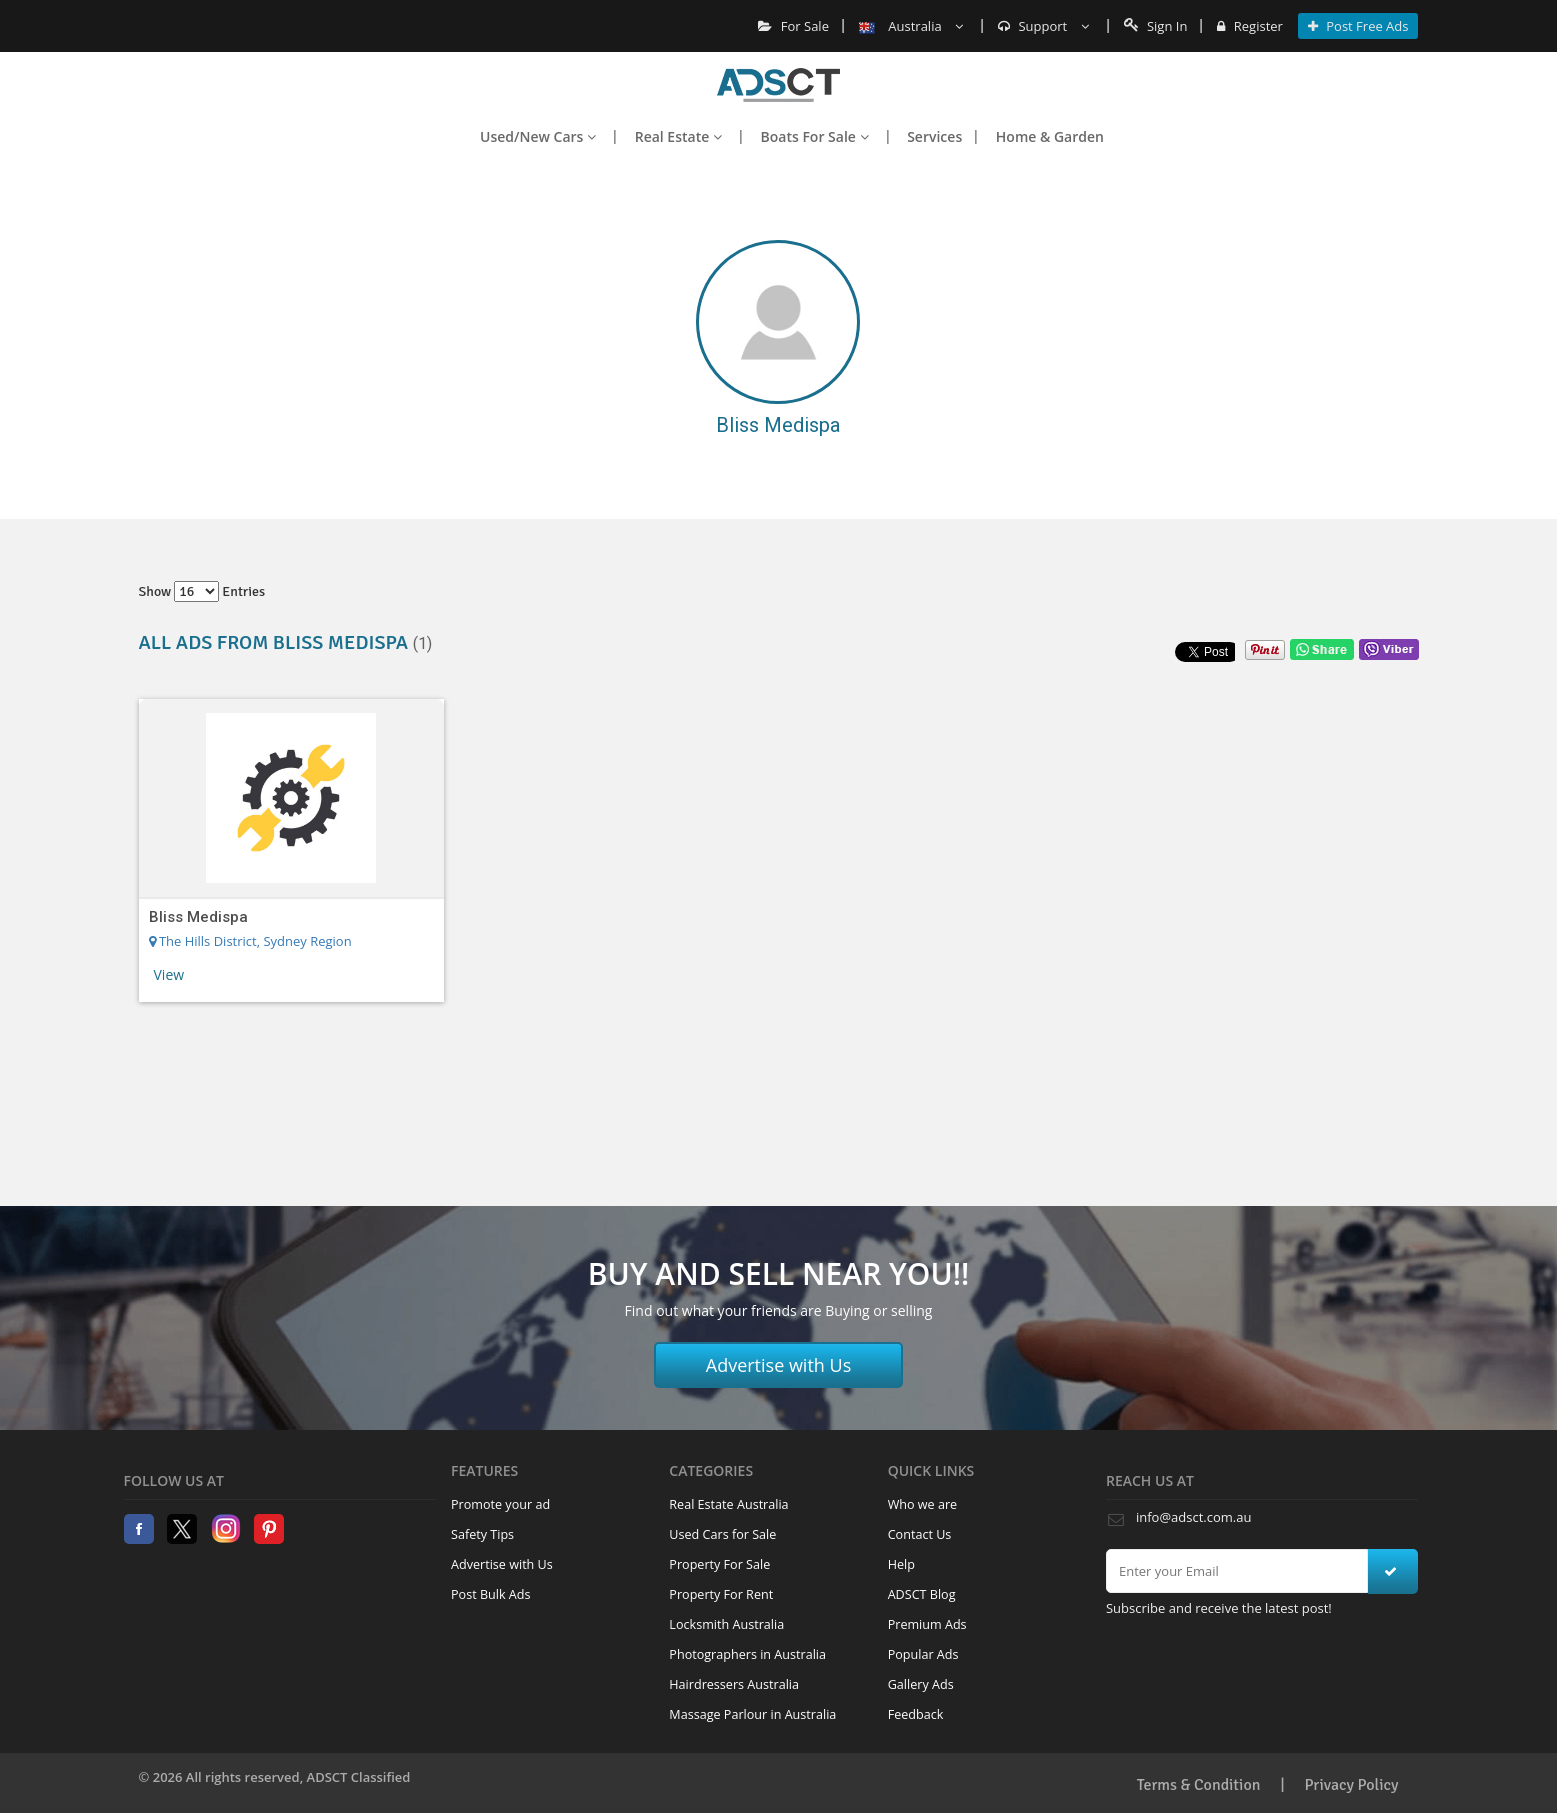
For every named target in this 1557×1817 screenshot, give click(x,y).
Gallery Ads (921, 1684)
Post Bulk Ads (491, 1594)
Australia (911, 26)
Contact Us (920, 1534)
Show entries (202, 591)
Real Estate (678, 136)
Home (778, 85)
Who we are (923, 1504)
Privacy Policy (1352, 1785)
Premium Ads (927, 1624)
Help (901, 1564)
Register (1249, 26)
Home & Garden (1050, 136)
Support (1043, 26)
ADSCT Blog (922, 1594)
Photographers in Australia (747, 1654)
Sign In (1156, 26)
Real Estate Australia (728, 1504)
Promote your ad (500, 1504)
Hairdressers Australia (734, 1684)
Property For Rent (721, 1594)
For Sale (793, 26)
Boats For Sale (815, 136)
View (169, 974)
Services (934, 136)
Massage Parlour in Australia (752, 1714)
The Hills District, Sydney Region (250, 941)
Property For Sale (719, 1564)
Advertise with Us (779, 1365)
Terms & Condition (1199, 1785)
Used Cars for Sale (722, 1534)
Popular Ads (923, 1654)
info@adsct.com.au (1193, 1517)
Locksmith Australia (726, 1624)
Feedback (916, 1714)
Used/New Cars (538, 136)
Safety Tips (482, 1534)
